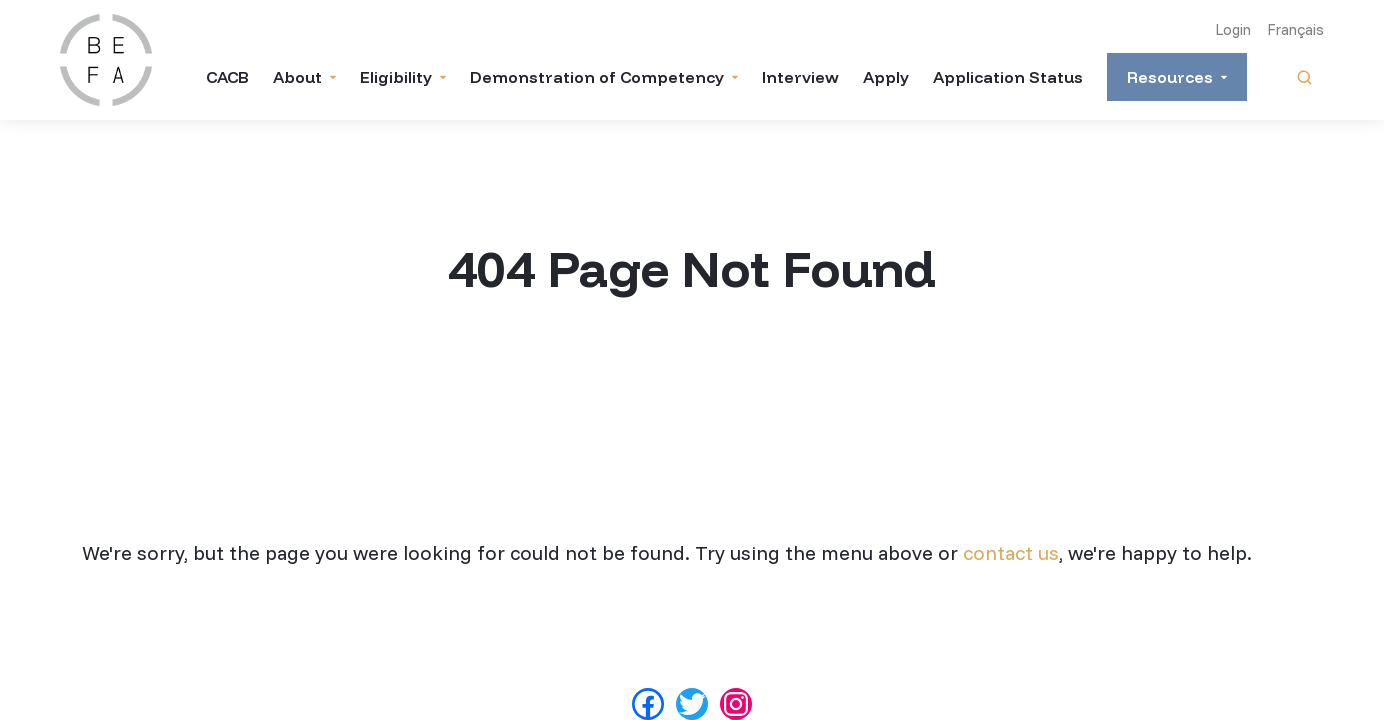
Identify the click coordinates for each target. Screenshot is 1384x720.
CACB (227, 77)
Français (1295, 29)
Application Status (1008, 77)
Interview (800, 77)
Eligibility (396, 77)
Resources (1170, 77)
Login (1233, 29)
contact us (1011, 552)
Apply (886, 77)
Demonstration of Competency (597, 77)
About (297, 77)
